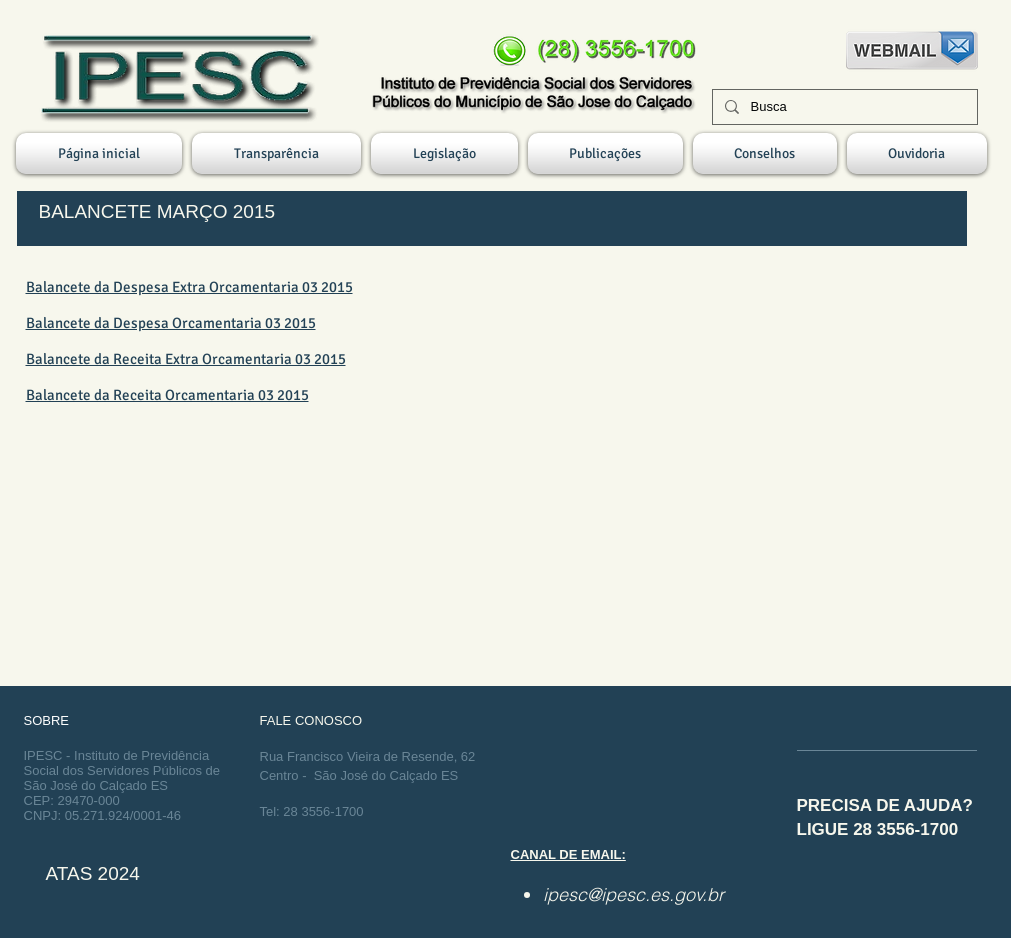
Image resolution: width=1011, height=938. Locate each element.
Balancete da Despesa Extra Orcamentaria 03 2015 (189, 287)
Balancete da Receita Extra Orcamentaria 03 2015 (186, 359)
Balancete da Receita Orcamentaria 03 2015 (167, 395)
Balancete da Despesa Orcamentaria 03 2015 (171, 323)
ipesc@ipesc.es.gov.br (633, 894)
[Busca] (843, 107)
